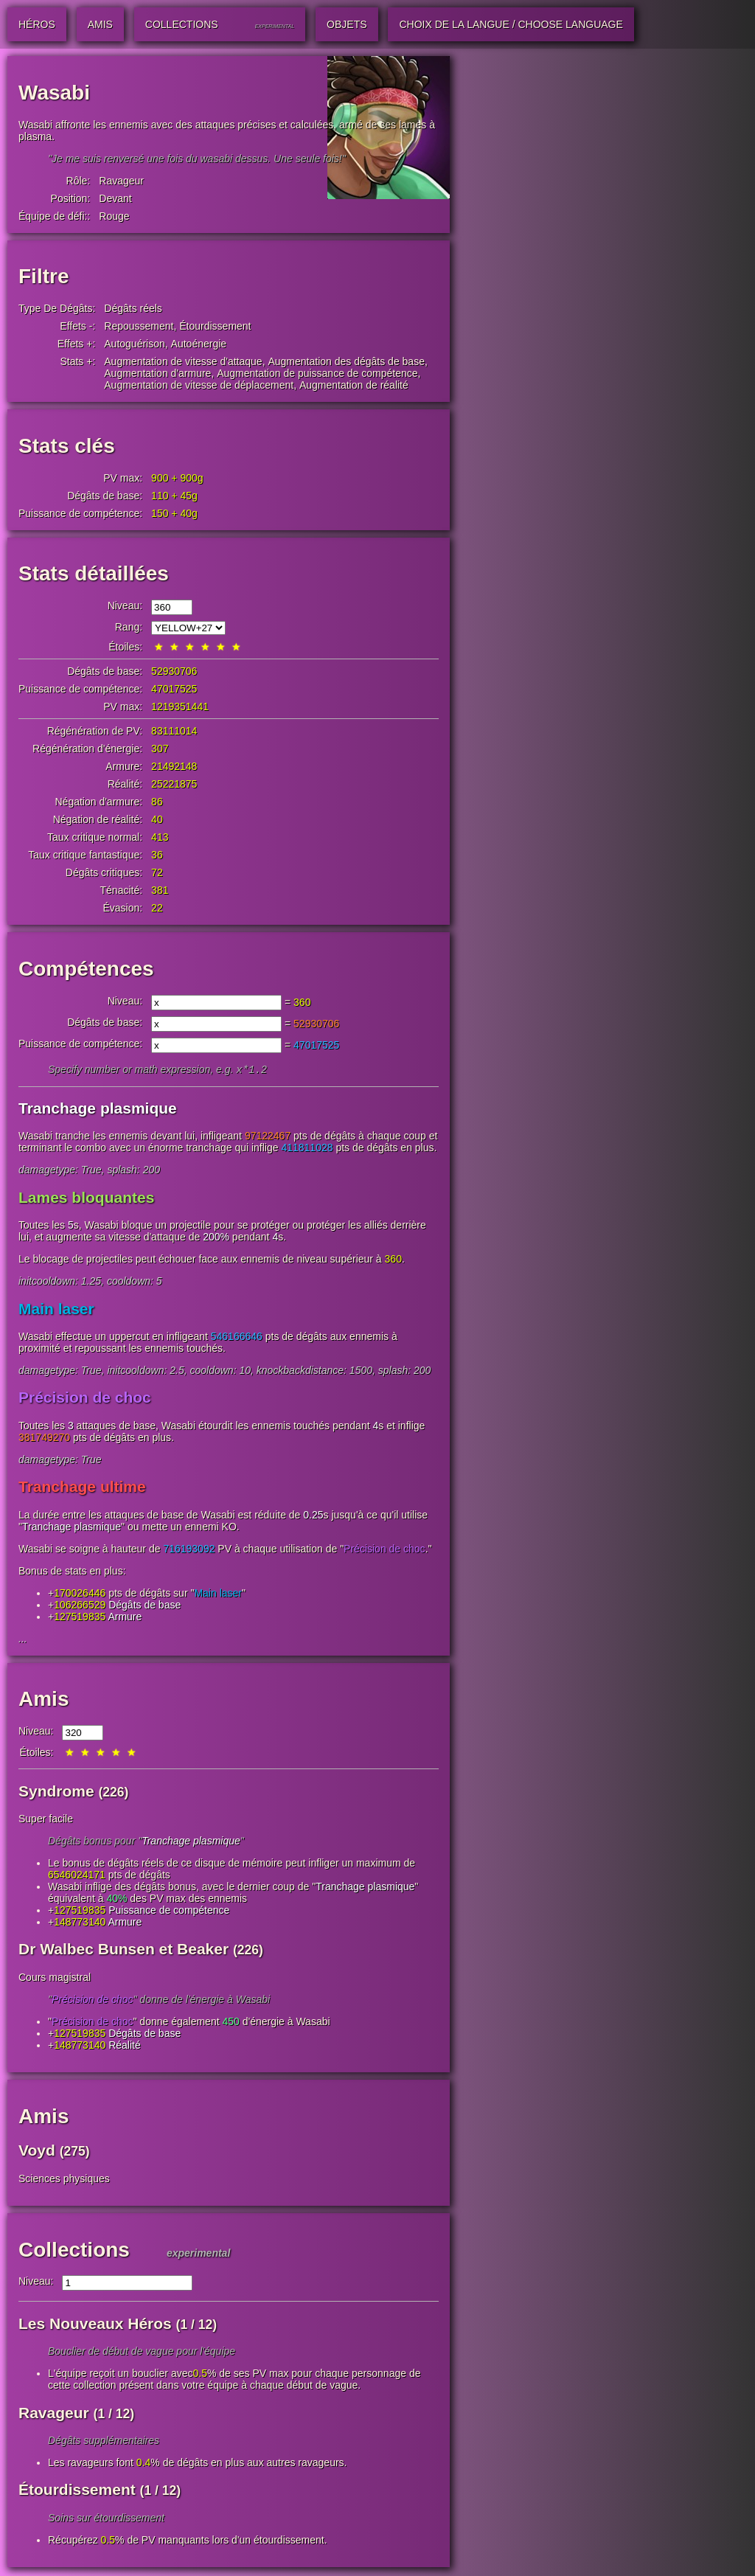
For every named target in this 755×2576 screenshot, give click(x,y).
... (22, 1640)
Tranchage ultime (82, 1487)
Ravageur (121, 181)
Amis (43, 1700)
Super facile (45, 1820)
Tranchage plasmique (97, 1109)
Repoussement (138, 326)
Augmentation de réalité (353, 385)
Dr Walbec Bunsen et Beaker (123, 1950)
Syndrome (56, 1792)
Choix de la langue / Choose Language (510, 24)
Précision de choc (84, 1398)
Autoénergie (199, 344)
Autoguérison (134, 344)
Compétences (86, 968)
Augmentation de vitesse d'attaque (183, 361)
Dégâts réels (133, 308)
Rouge (114, 216)
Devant (115, 198)
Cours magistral (54, 1979)
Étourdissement (215, 326)
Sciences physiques (64, 2180)
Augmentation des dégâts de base (346, 361)
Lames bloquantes (86, 1198)
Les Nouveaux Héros (95, 2324)
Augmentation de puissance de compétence (317, 373)
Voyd (36, 2151)
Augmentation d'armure (157, 373)
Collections (74, 2251)
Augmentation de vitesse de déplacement (198, 385)
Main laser (56, 1310)
